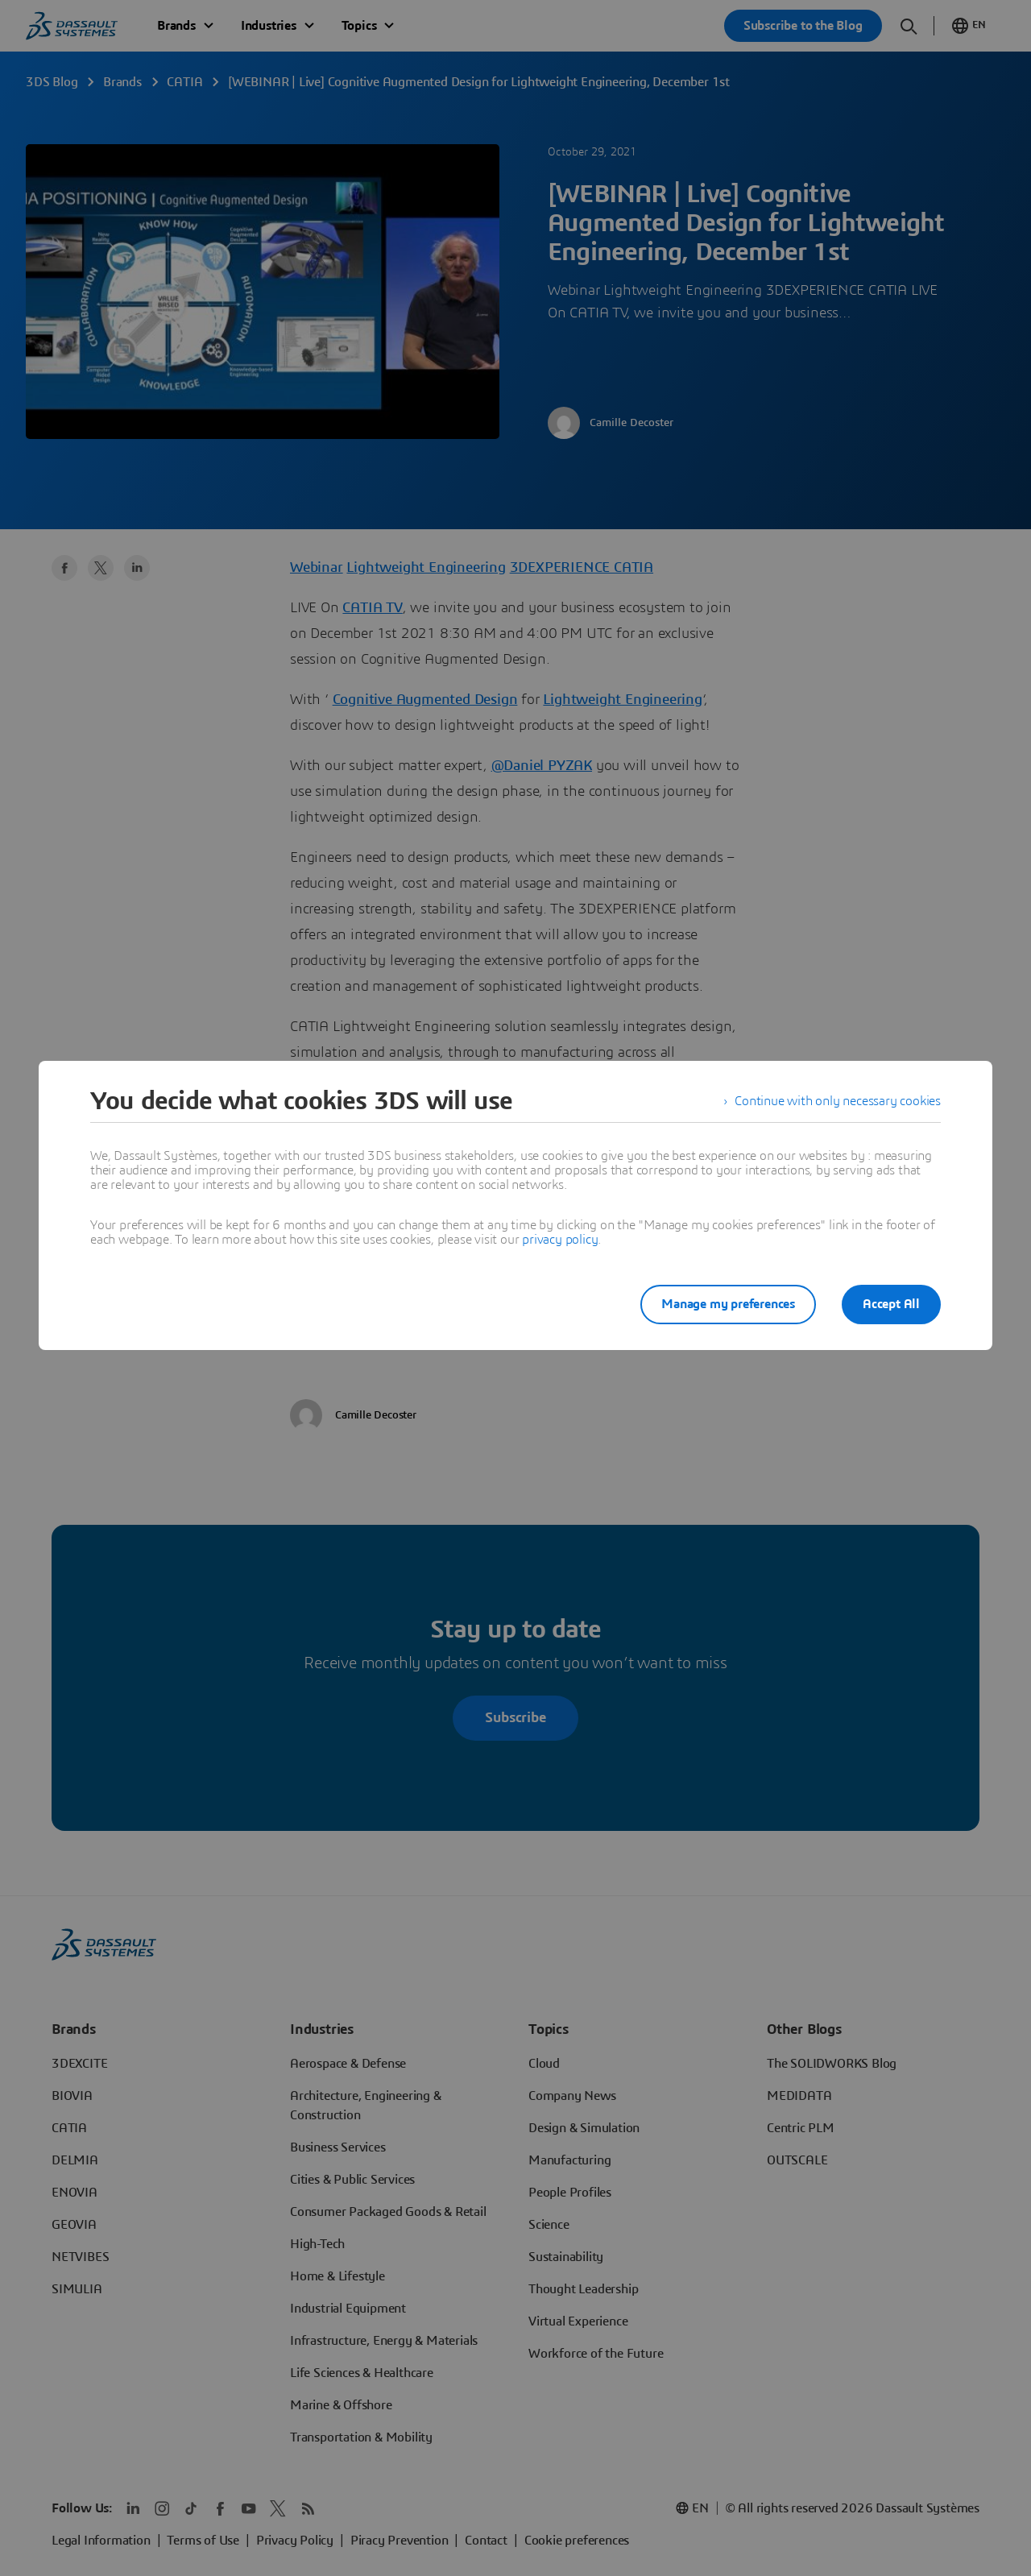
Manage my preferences (728, 1304)
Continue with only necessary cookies (838, 1101)
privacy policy (560, 1239)
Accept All (891, 1304)
